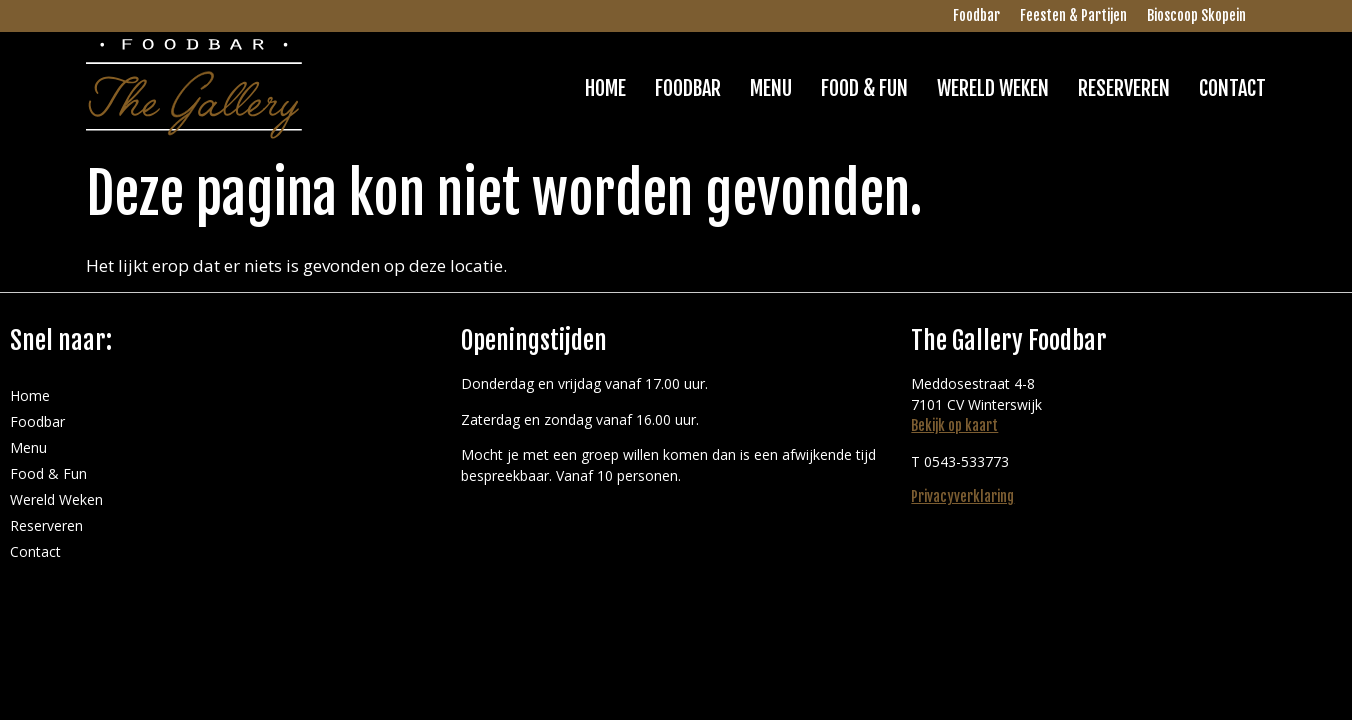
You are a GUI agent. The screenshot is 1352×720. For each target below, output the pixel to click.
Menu (771, 88)
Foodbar (976, 15)
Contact (1232, 88)
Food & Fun (864, 88)
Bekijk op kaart (954, 425)
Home (605, 88)
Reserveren (1124, 88)
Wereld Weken (993, 88)
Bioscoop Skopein (1196, 15)
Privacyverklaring (962, 496)
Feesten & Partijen (1073, 15)
